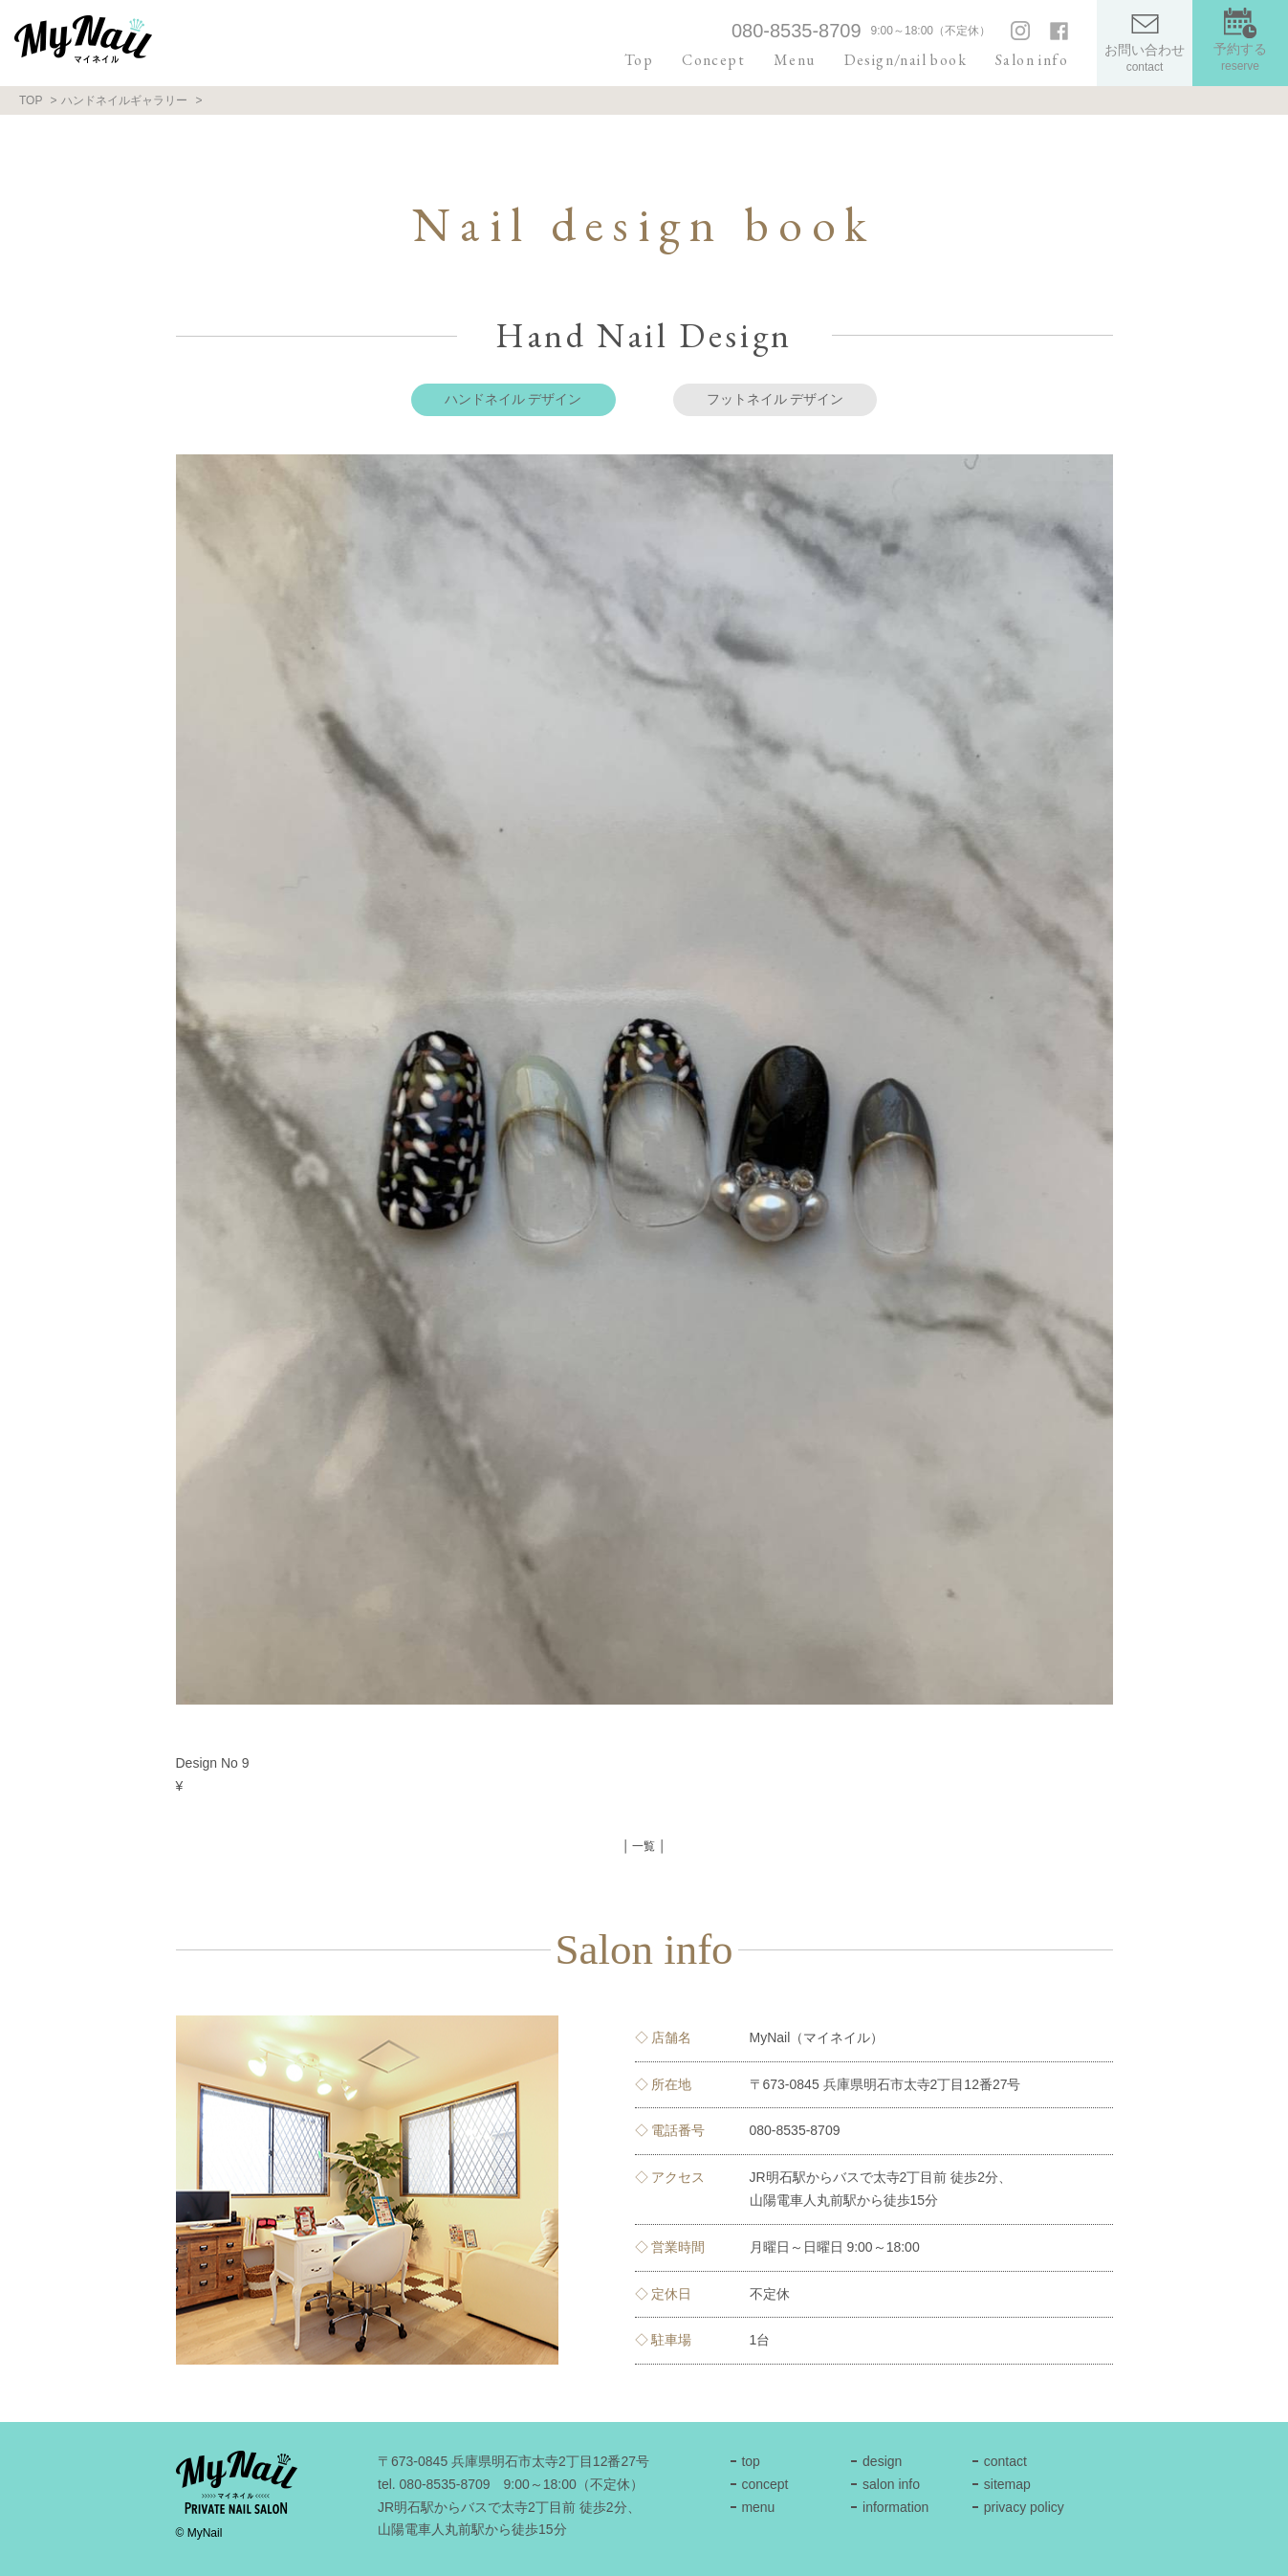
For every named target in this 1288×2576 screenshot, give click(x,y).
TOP (30, 100)
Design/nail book (905, 60)
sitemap (1007, 2484)
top (750, 2461)
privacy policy (1024, 2507)
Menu (795, 60)
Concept (713, 60)
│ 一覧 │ (644, 1846)
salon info (891, 2484)
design (882, 2461)
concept (764, 2484)
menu (758, 2507)
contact (1005, 2461)
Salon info (1031, 60)
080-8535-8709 (796, 30)
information (895, 2507)
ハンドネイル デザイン (513, 399)
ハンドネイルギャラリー (124, 100)
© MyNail (199, 2533)
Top (638, 60)
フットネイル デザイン (775, 399)
